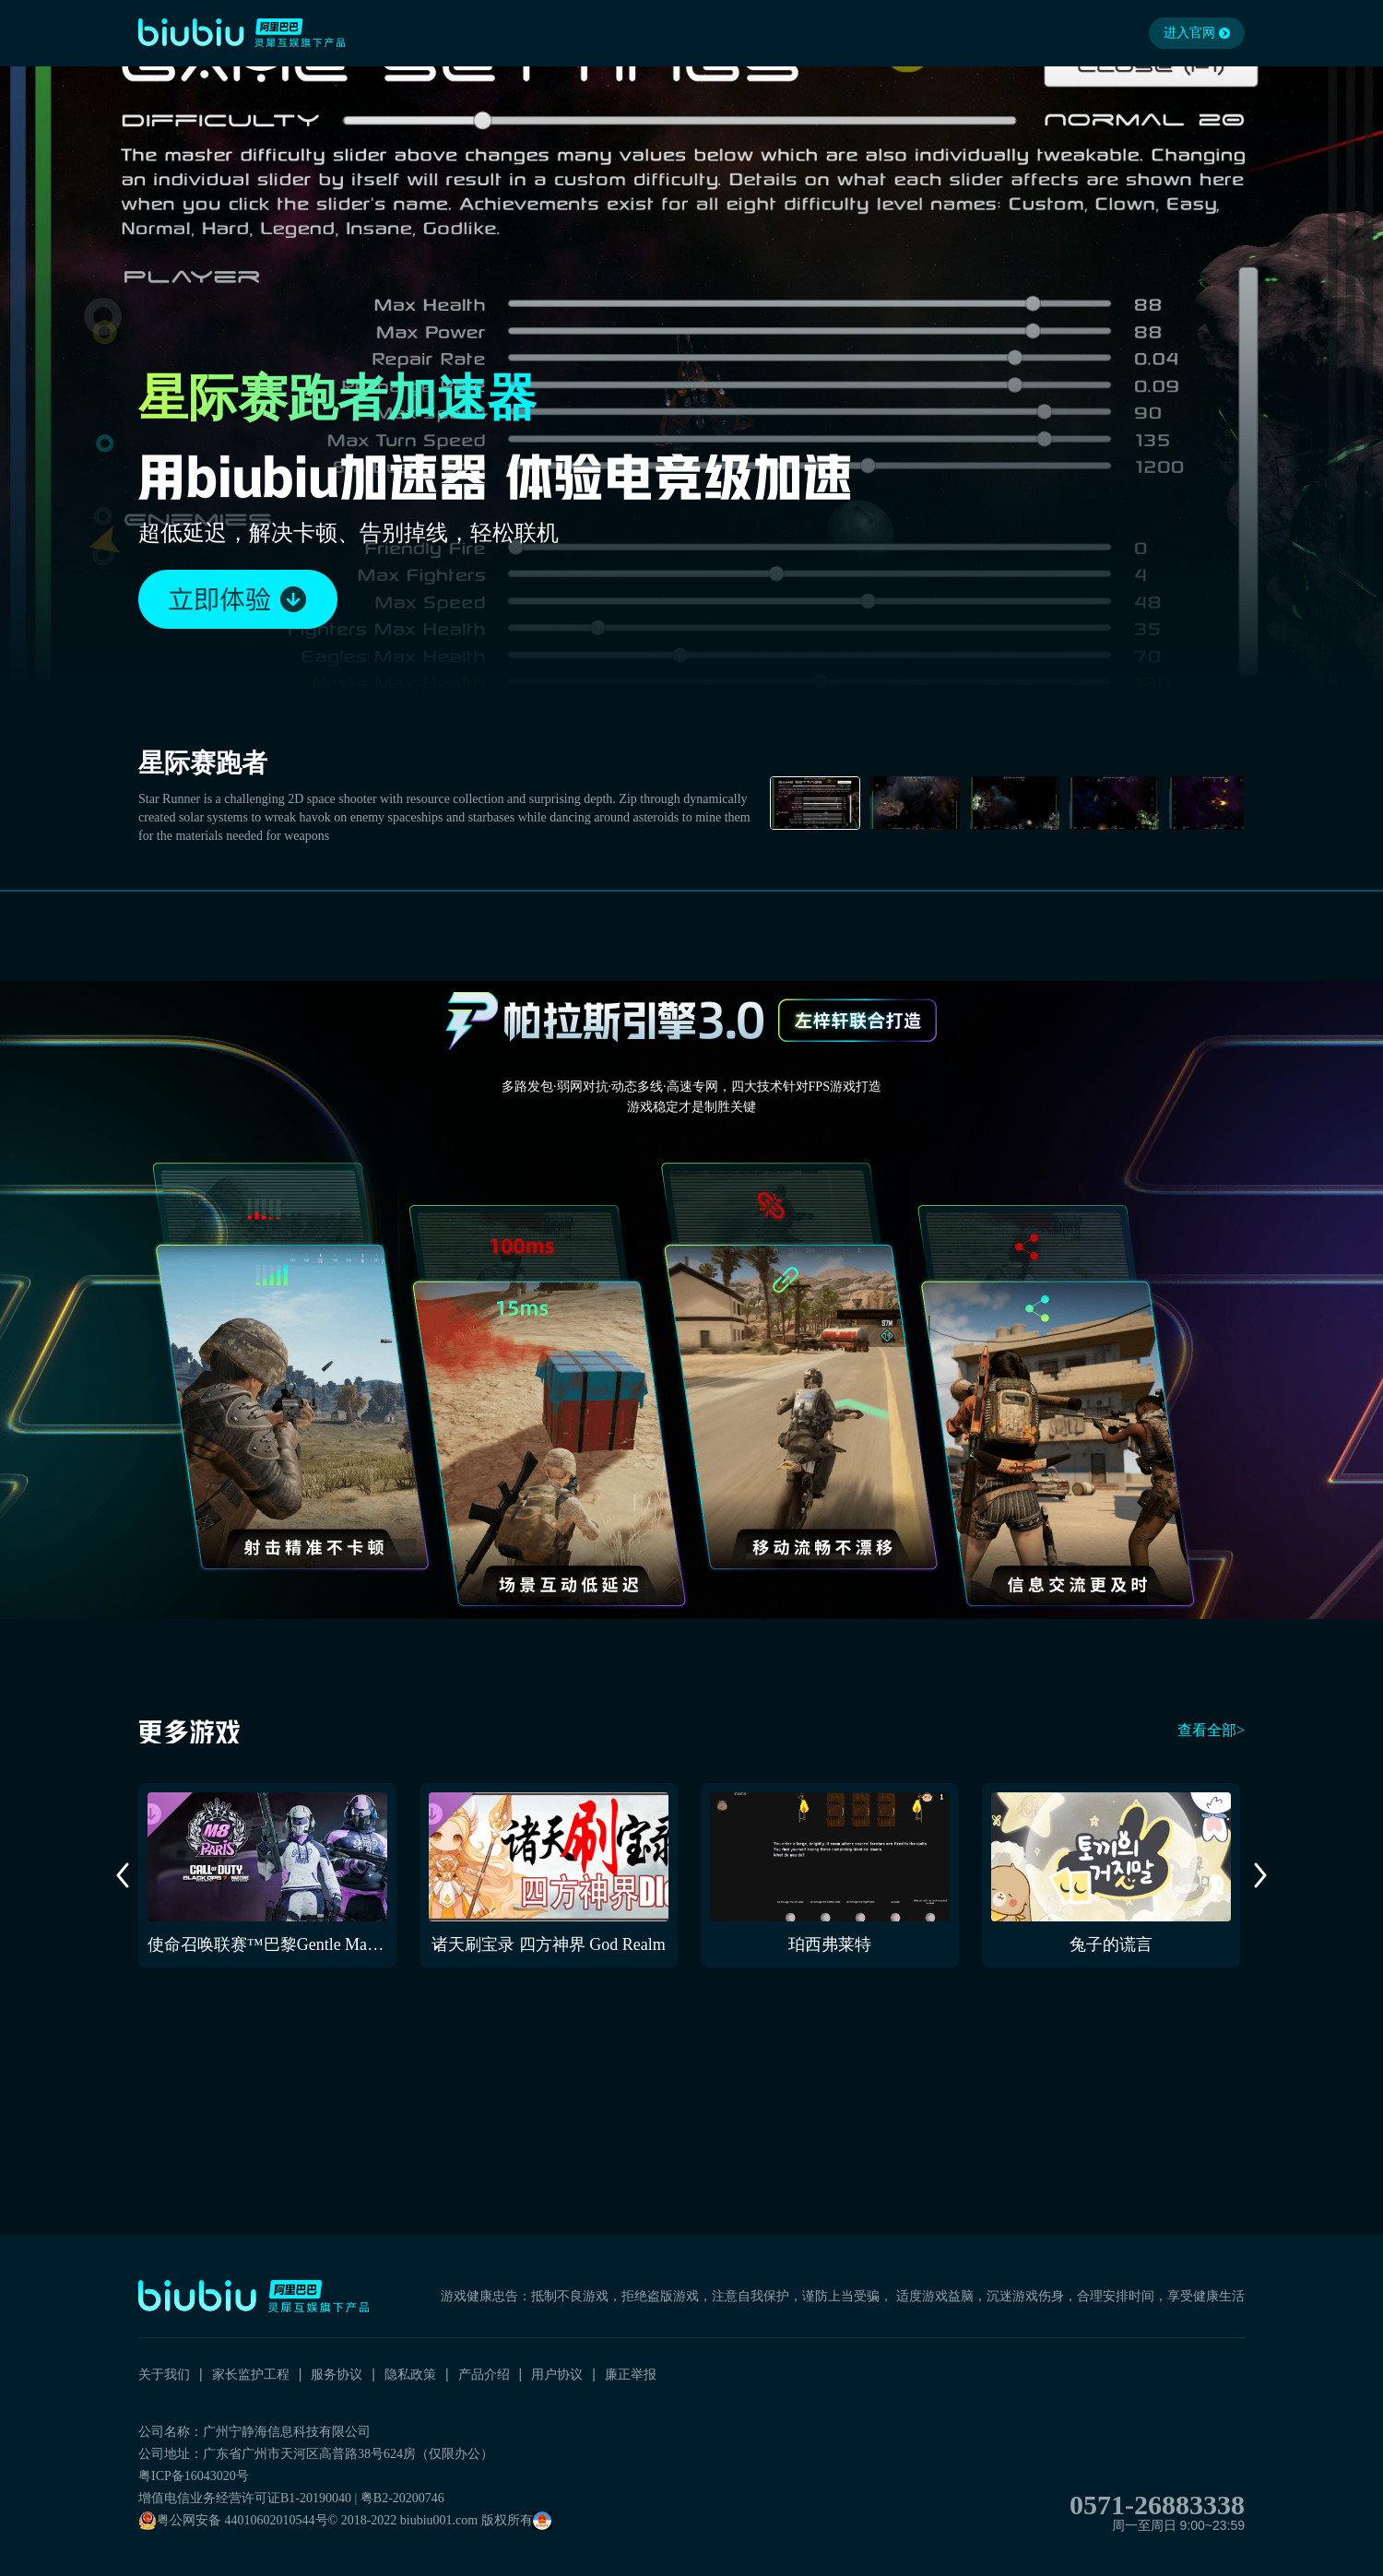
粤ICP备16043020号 (193, 2476)
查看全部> (1211, 1730)
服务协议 (336, 2374)
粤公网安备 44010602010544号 (233, 2520)
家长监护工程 (251, 2374)
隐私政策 (410, 2374)
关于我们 (164, 2374)
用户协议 (557, 2374)
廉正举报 (630, 2374)
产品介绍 (484, 2374)
